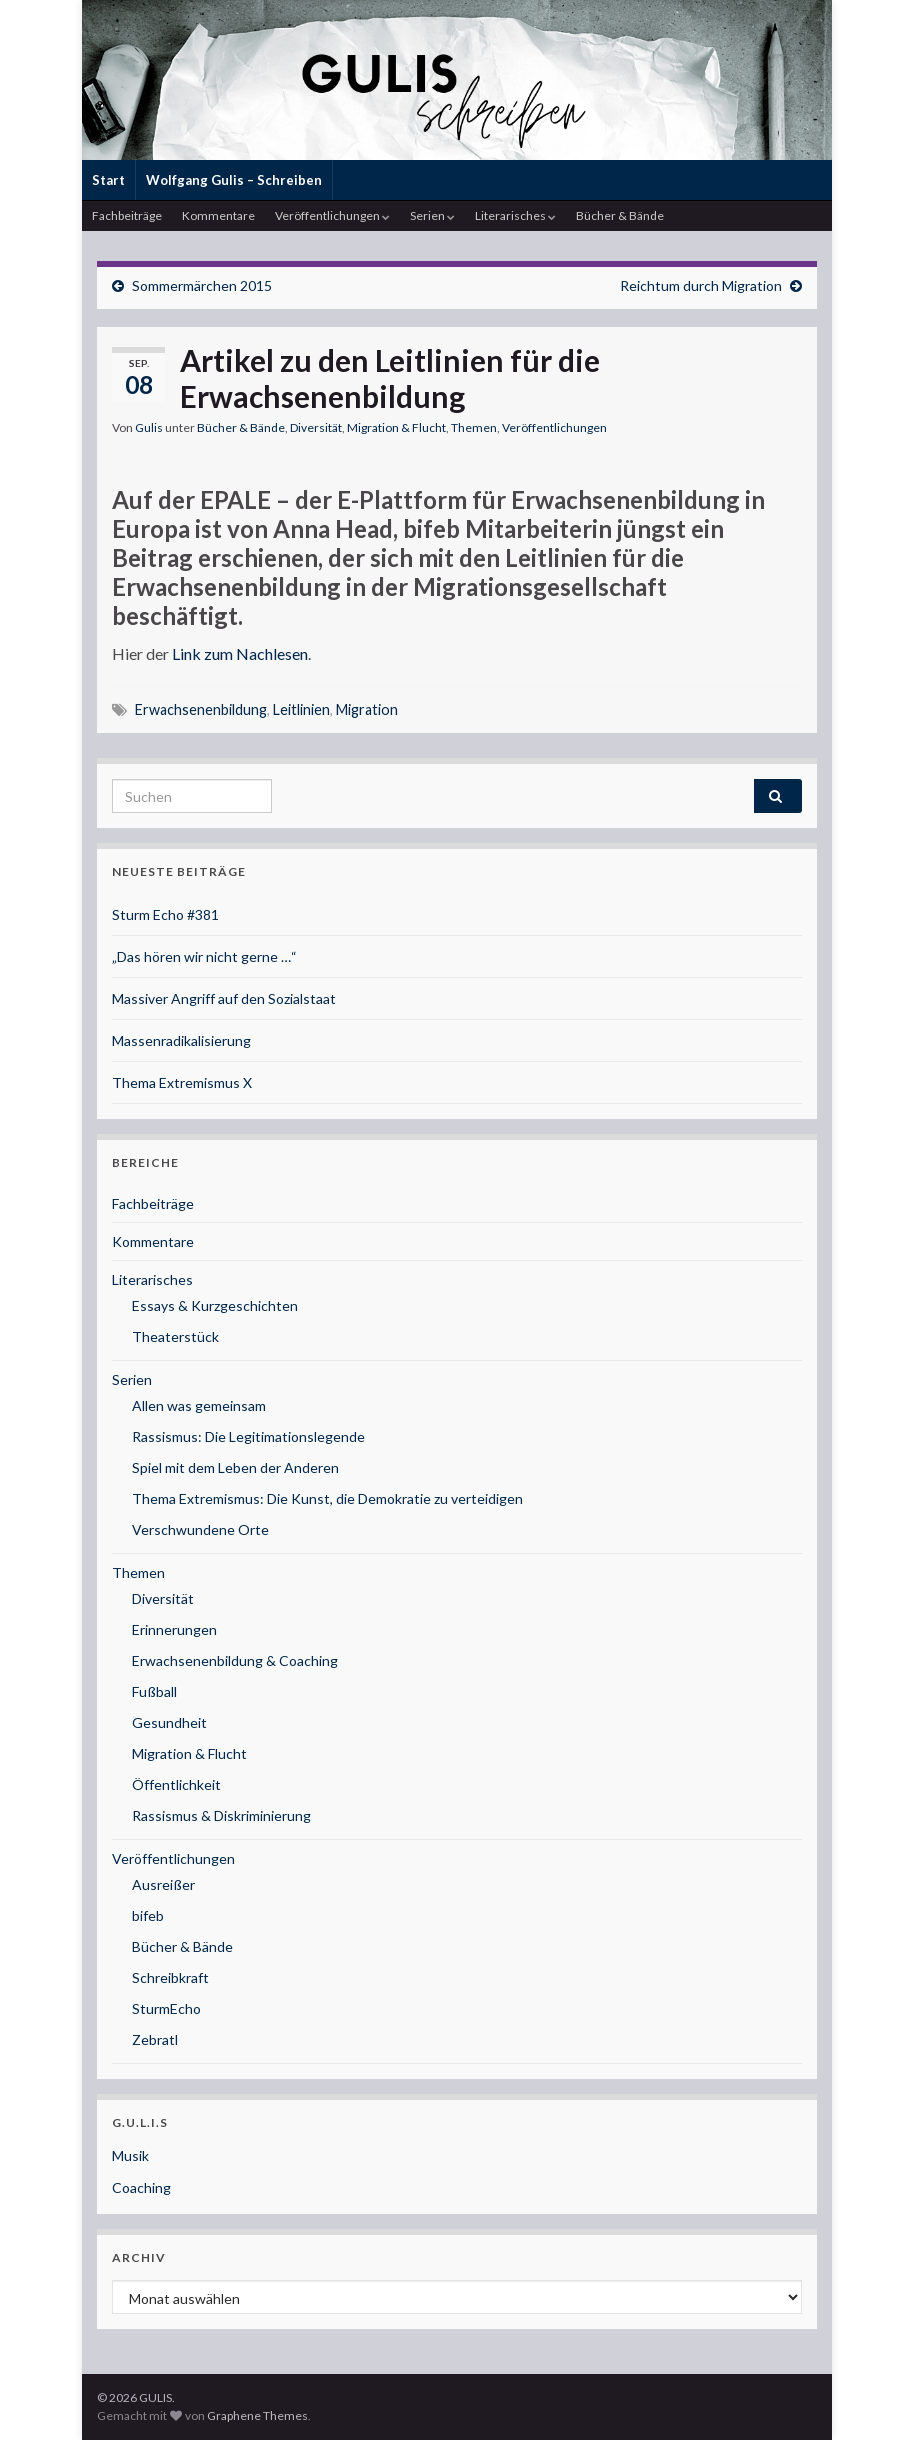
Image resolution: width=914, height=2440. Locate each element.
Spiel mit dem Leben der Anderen (235, 1467)
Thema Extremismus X (182, 1082)
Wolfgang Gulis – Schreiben (234, 180)
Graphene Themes (257, 2415)
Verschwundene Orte (200, 1529)
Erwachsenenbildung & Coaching (235, 1660)
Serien (432, 215)
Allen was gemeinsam (199, 1405)
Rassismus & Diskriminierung (221, 1815)
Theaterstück (175, 1336)
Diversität (316, 427)
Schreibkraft (170, 1977)
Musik (130, 2155)
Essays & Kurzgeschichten (215, 1305)
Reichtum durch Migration (701, 285)
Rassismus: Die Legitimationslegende (248, 1436)
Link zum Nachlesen (240, 653)
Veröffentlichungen (332, 215)
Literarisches (515, 215)
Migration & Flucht (396, 427)
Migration (367, 709)
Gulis (149, 427)
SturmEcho (166, 2008)
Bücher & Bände (620, 215)
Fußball (154, 1691)
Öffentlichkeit (176, 1784)
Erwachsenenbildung (201, 709)
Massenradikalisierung (181, 1040)
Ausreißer (163, 1884)
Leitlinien (301, 709)
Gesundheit (169, 1722)
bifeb (148, 1915)
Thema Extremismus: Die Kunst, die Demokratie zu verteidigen (327, 1498)
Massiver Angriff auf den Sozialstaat (224, 998)
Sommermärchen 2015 (202, 285)
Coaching (141, 2187)
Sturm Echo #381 (165, 914)
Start (108, 180)
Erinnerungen (174, 1629)
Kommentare (218, 215)
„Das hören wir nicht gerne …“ (204, 956)
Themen (474, 427)
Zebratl (155, 2039)
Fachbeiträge (127, 215)
